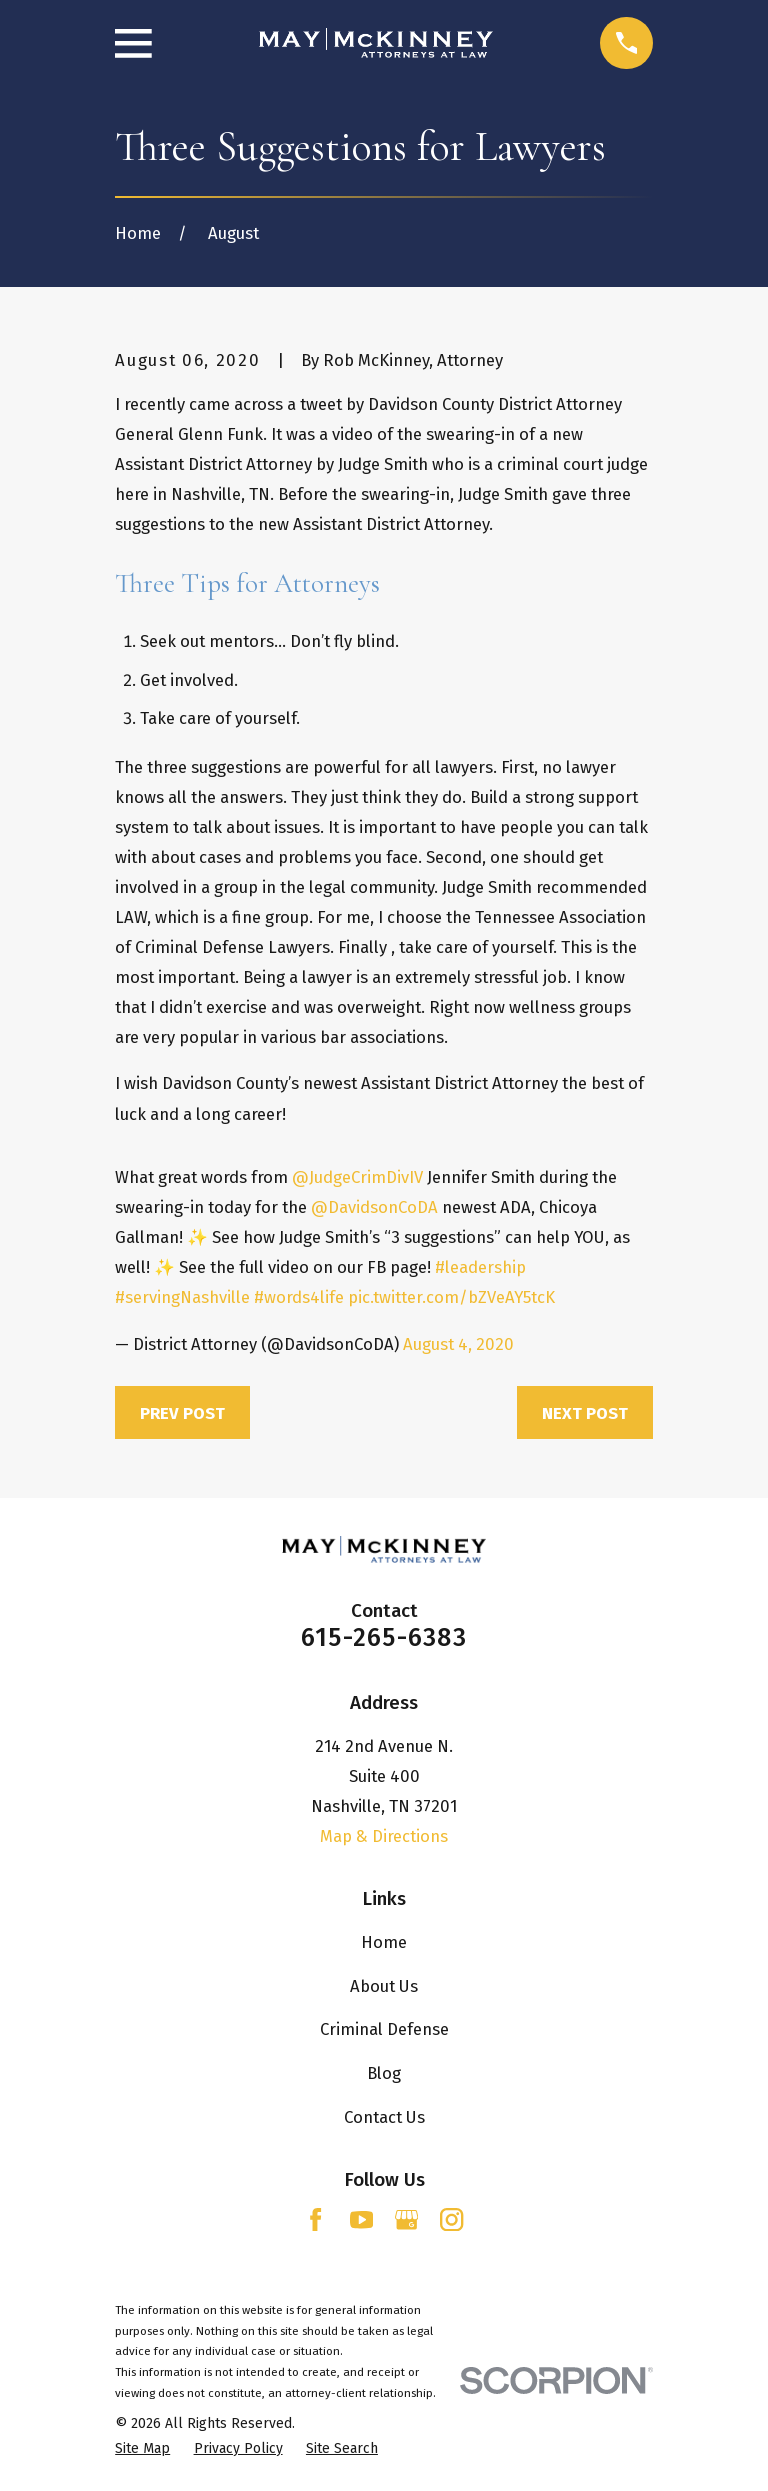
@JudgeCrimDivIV (357, 1177)
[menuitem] (142, 2448)
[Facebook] (315, 2219)
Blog (384, 2073)
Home (384, 1942)
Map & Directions (384, 1836)
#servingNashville (182, 1297)
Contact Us (384, 2117)
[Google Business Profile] (406, 2219)
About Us (384, 1986)
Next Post (585, 1413)
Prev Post (182, 1413)
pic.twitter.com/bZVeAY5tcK (451, 1297)
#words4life (299, 1297)
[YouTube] (361, 2219)
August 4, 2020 (458, 1344)
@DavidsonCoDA (374, 1207)
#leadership (480, 1267)
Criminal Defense (384, 2029)
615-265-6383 (384, 1638)
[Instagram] (451, 2219)
